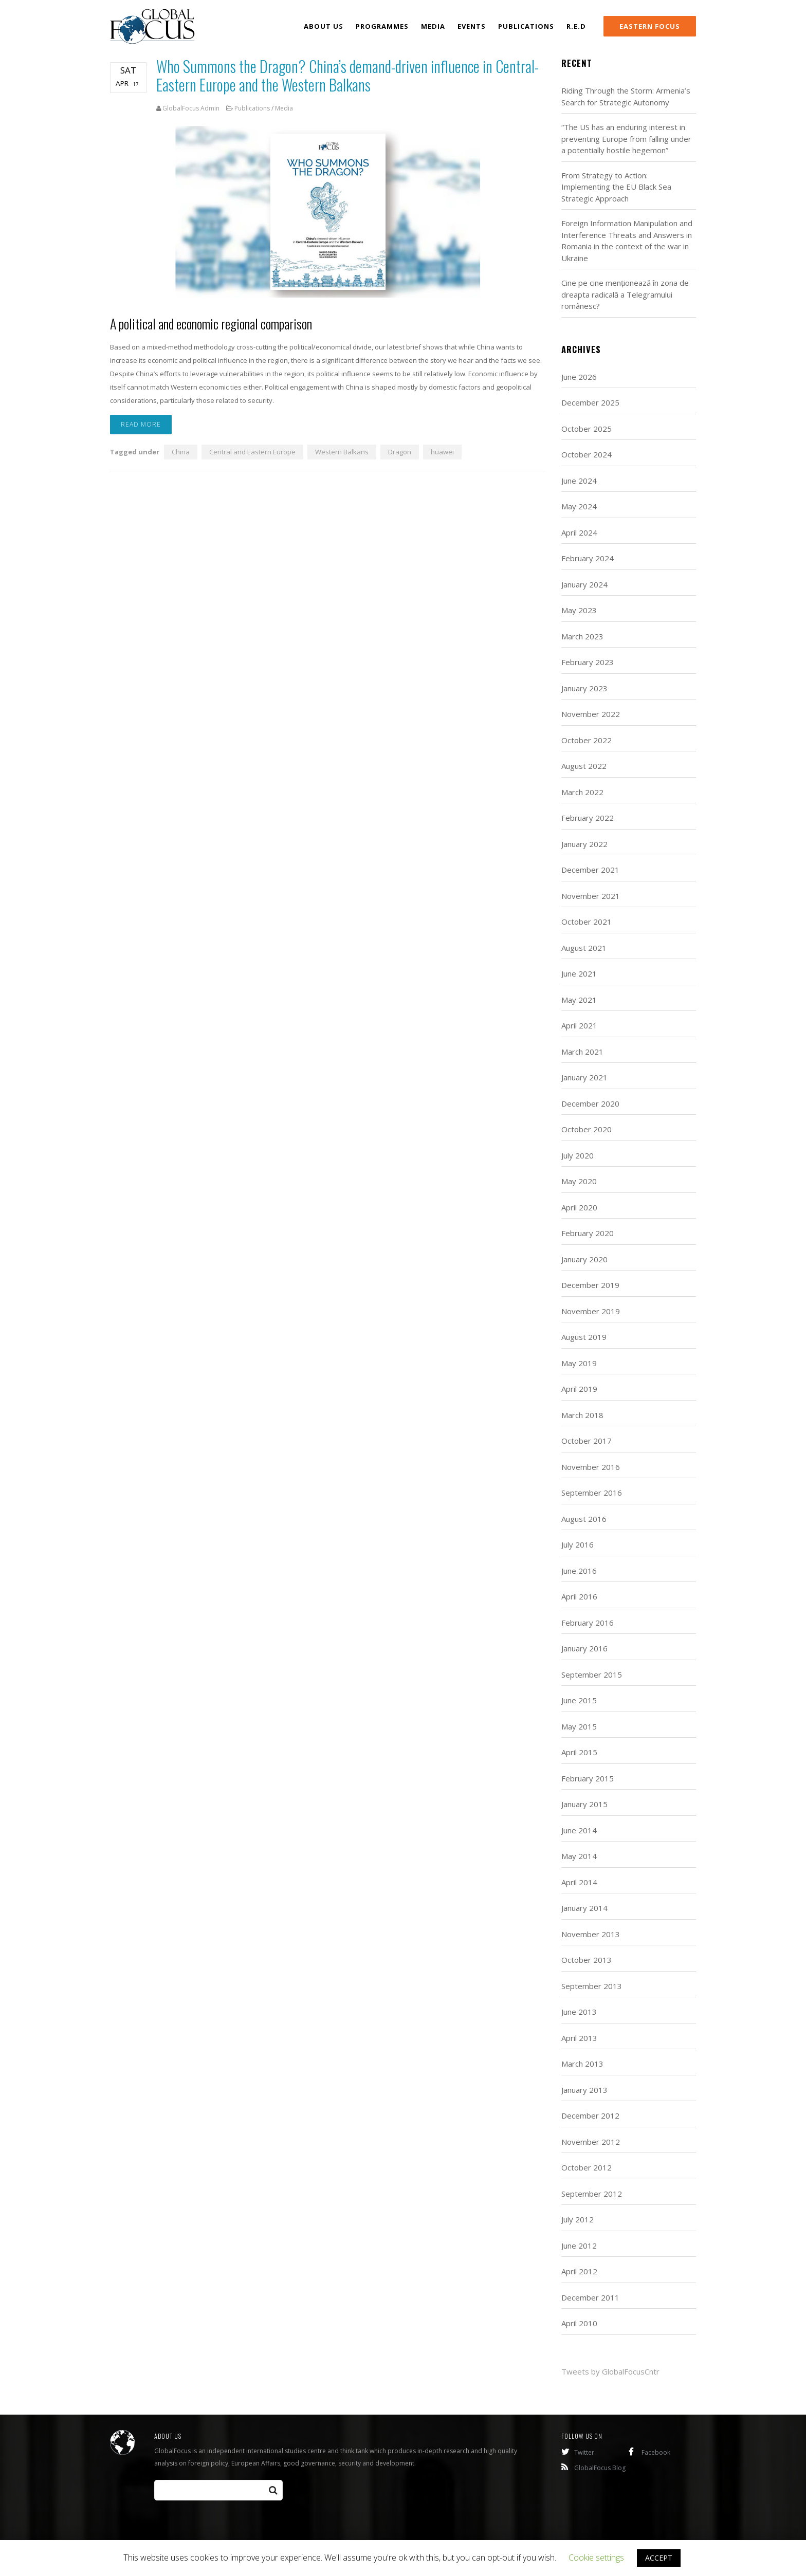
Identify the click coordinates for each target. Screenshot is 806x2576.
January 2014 (584, 1908)
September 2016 (591, 1492)
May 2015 (579, 1726)
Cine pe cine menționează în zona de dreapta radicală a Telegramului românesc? (625, 294)
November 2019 (590, 1311)
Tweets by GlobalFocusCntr (610, 2371)
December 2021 (590, 869)
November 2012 (590, 2142)
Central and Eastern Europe (252, 453)
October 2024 (586, 454)
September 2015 (591, 1674)
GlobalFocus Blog (593, 2467)
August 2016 (584, 1519)
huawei (442, 453)
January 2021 (584, 1077)
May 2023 (579, 610)
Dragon (399, 453)
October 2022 (586, 740)
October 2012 (586, 2167)
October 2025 (586, 429)
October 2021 (586, 921)
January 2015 (584, 1804)
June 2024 (579, 480)
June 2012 (579, 2245)
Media (284, 108)
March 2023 (582, 636)
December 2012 (590, 2115)
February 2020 (587, 1233)
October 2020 (586, 1129)
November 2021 (590, 896)
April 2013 (579, 2038)
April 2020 (579, 1207)
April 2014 (579, 1882)
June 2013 (579, 2012)
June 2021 (579, 973)
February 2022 (587, 818)
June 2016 (579, 1571)
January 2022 (584, 844)
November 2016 (590, 1467)
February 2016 (587, 1622)
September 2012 (591, 2193)
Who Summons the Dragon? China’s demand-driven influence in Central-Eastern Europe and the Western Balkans (347, 75)
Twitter (577, 2452)
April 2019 (579, 1389)
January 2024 (584, 584)
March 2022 (582, 792)
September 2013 (591, 1986)
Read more (141, 426)
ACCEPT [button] (658, 2558)
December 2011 (590, 2297)
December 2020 (590, 1103)
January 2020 (584, 1259)
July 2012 (577, 2219)
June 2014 (579, 1830)
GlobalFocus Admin (190, 108)
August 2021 (584, 948)
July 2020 (577, 1155)
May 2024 (579, 506)
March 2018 (582, 1415)
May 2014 (579, 1856)
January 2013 (584, 2090)
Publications (252, 108)
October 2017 (586, 1441)
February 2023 (587, 662)
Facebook (649, 2452)
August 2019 (584, 1337)
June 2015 (579, 1700)
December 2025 (590, 402)
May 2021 (579, 1000)
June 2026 (579, 377)
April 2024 (579, 532)
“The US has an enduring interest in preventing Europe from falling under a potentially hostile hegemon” (626, 138)
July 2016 (577, 1544)
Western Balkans (342, 453)
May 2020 (579, 1181)
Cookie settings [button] (596, 2557)
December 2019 (590, 1285)
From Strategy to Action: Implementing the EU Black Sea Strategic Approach (616, 187)
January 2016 (584, 1648)
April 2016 (579, 1596)
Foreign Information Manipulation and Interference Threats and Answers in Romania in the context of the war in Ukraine (626, 240)
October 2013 (586, 1960)
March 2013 (582, 2063)
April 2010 (579, 2323)
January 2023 (584, 688)
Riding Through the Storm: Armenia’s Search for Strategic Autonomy (625, 96)
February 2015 (587, 1778)
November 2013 (590, 1934)
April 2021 (579, 1025)
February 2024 (587, 558)
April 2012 (579, 2271)
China (181, 453)
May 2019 (579, 1363)
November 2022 (590, 714)
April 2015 (579, 1752)
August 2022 (584, 766)
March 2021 (582, 1051)
